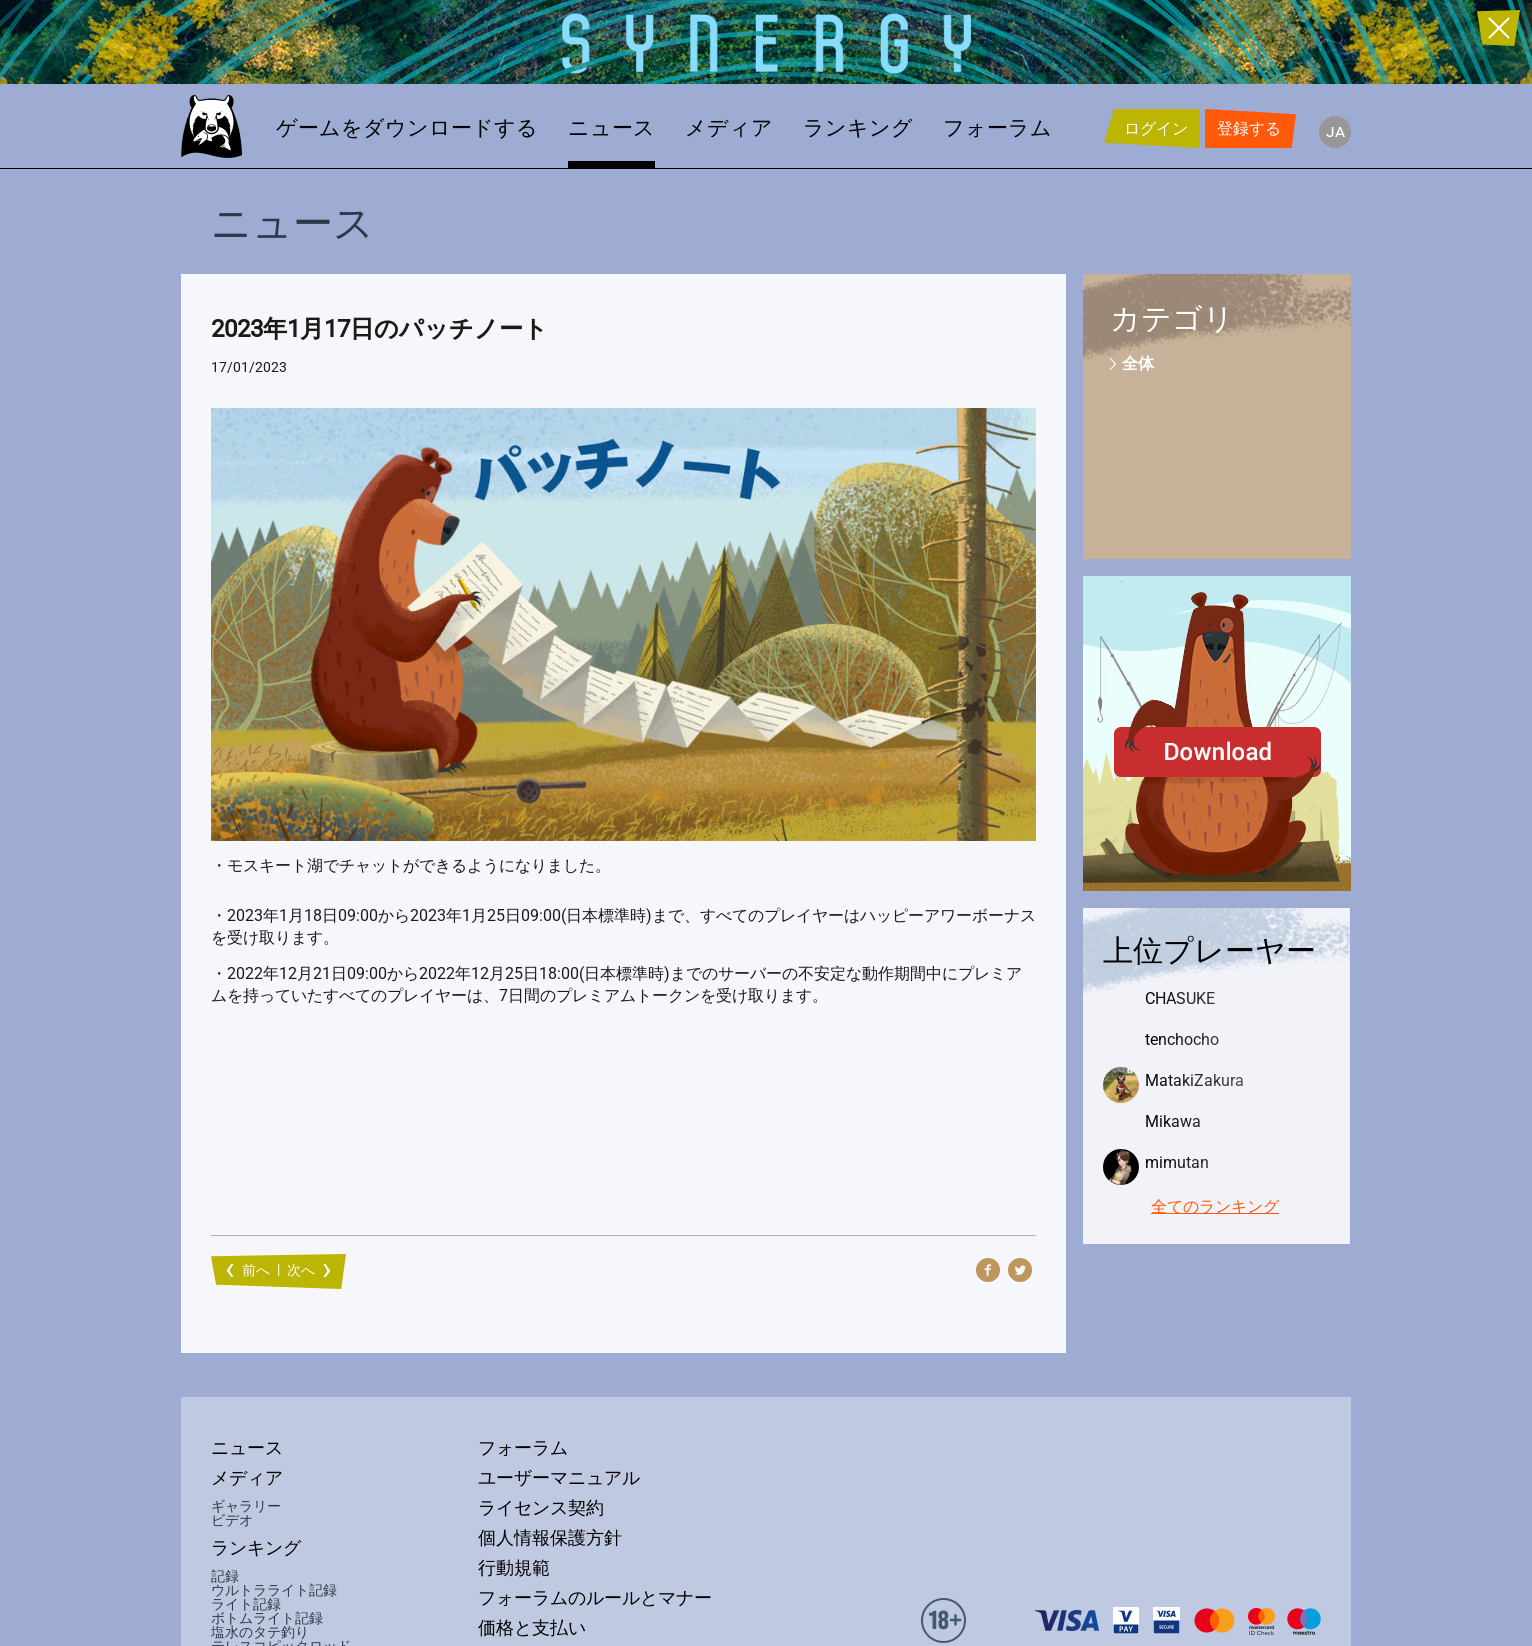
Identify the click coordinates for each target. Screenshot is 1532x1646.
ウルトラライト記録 (274, 1590)
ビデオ (232, 1520)
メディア (729, 128)
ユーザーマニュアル (559, 1478)
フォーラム (997, 128)
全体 (1138, 363)
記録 (225, 1576)
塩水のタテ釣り (260, 1632)
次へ (301, 1270)
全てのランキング (1215, 1206)
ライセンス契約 (541, 1508)
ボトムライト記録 (267, 1618)
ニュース (611, 128)
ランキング (858, 128)
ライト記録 (246, 1604)
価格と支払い (532, 1628)
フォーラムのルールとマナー (595, 1598)
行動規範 (514, 1568)
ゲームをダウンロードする (407, 128)
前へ (256, 1270)
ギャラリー (246, 1506)
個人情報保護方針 (550, 1538)
